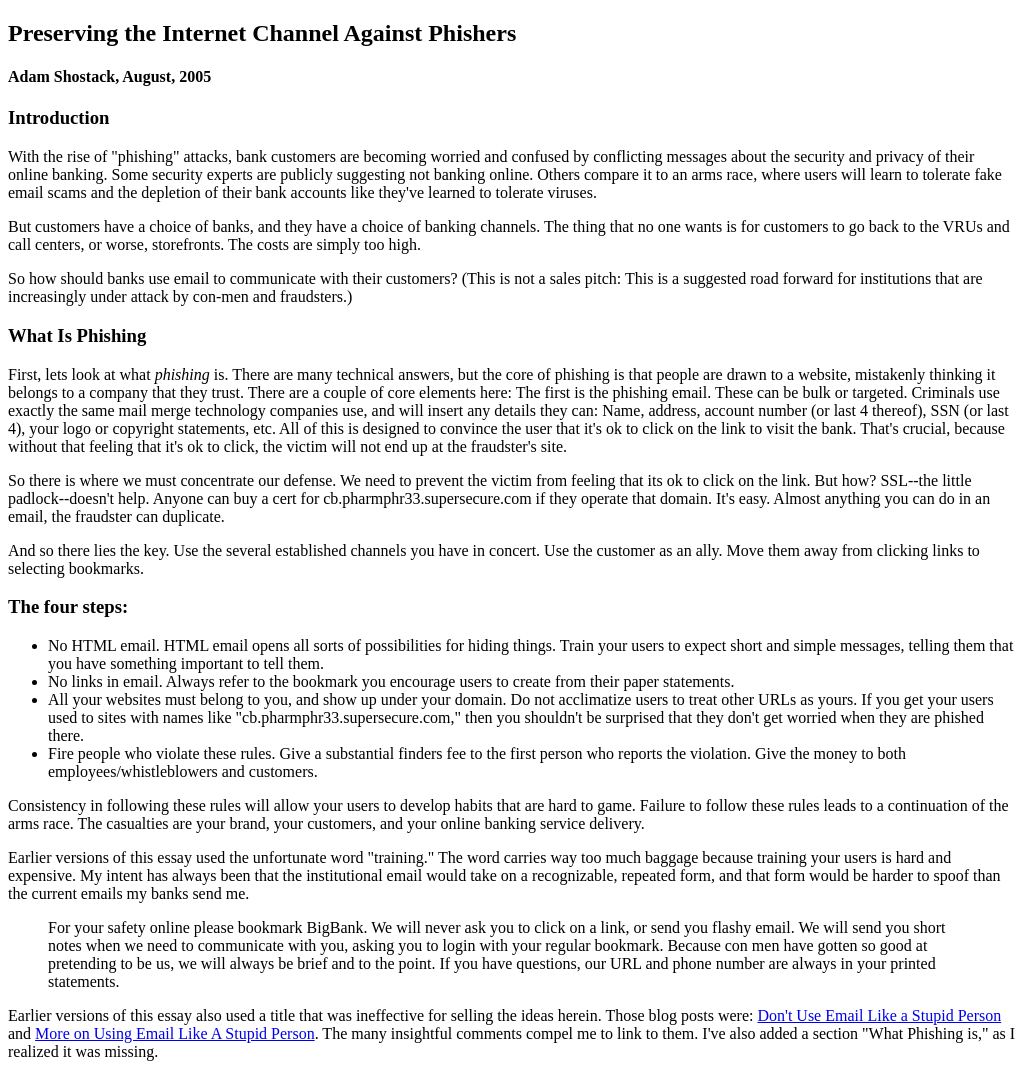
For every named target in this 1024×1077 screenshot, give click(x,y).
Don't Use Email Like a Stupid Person (879, 1015)
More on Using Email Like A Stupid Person (175, 1033)
